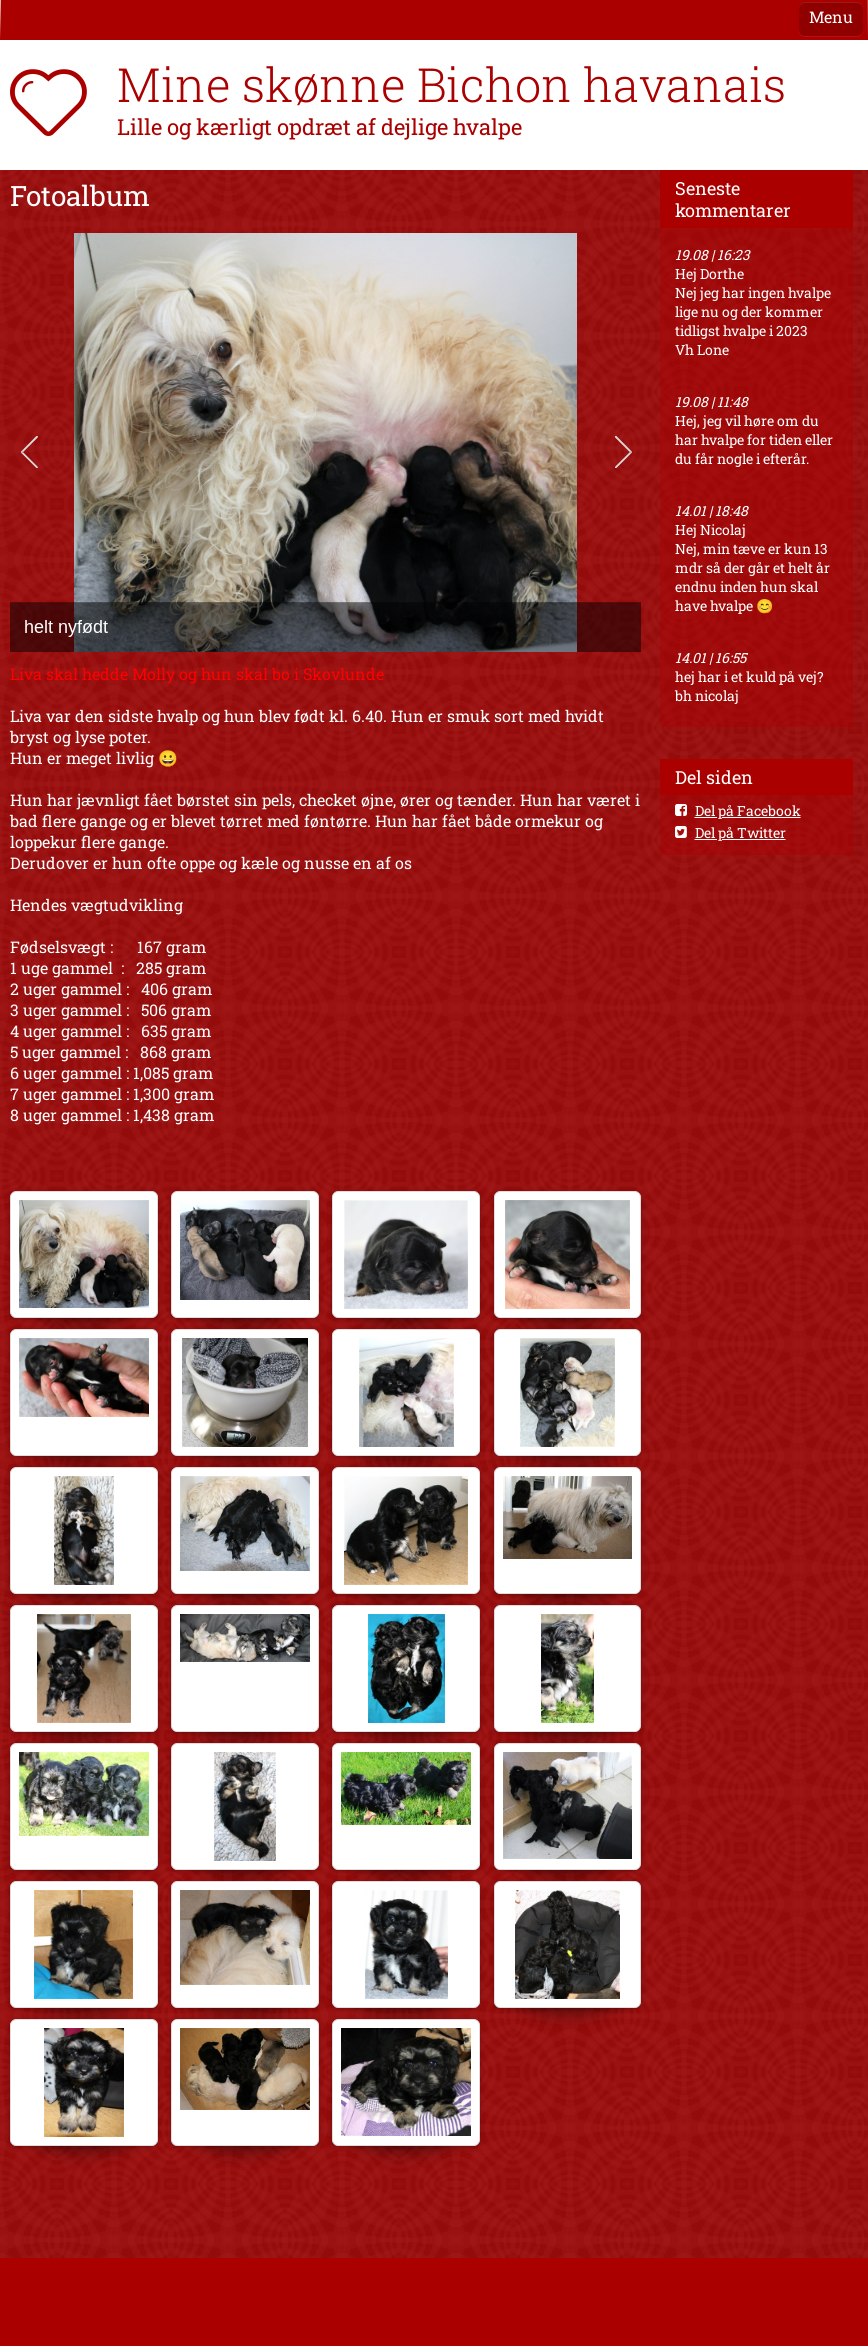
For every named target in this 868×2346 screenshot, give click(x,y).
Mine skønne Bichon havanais (451, 84)
